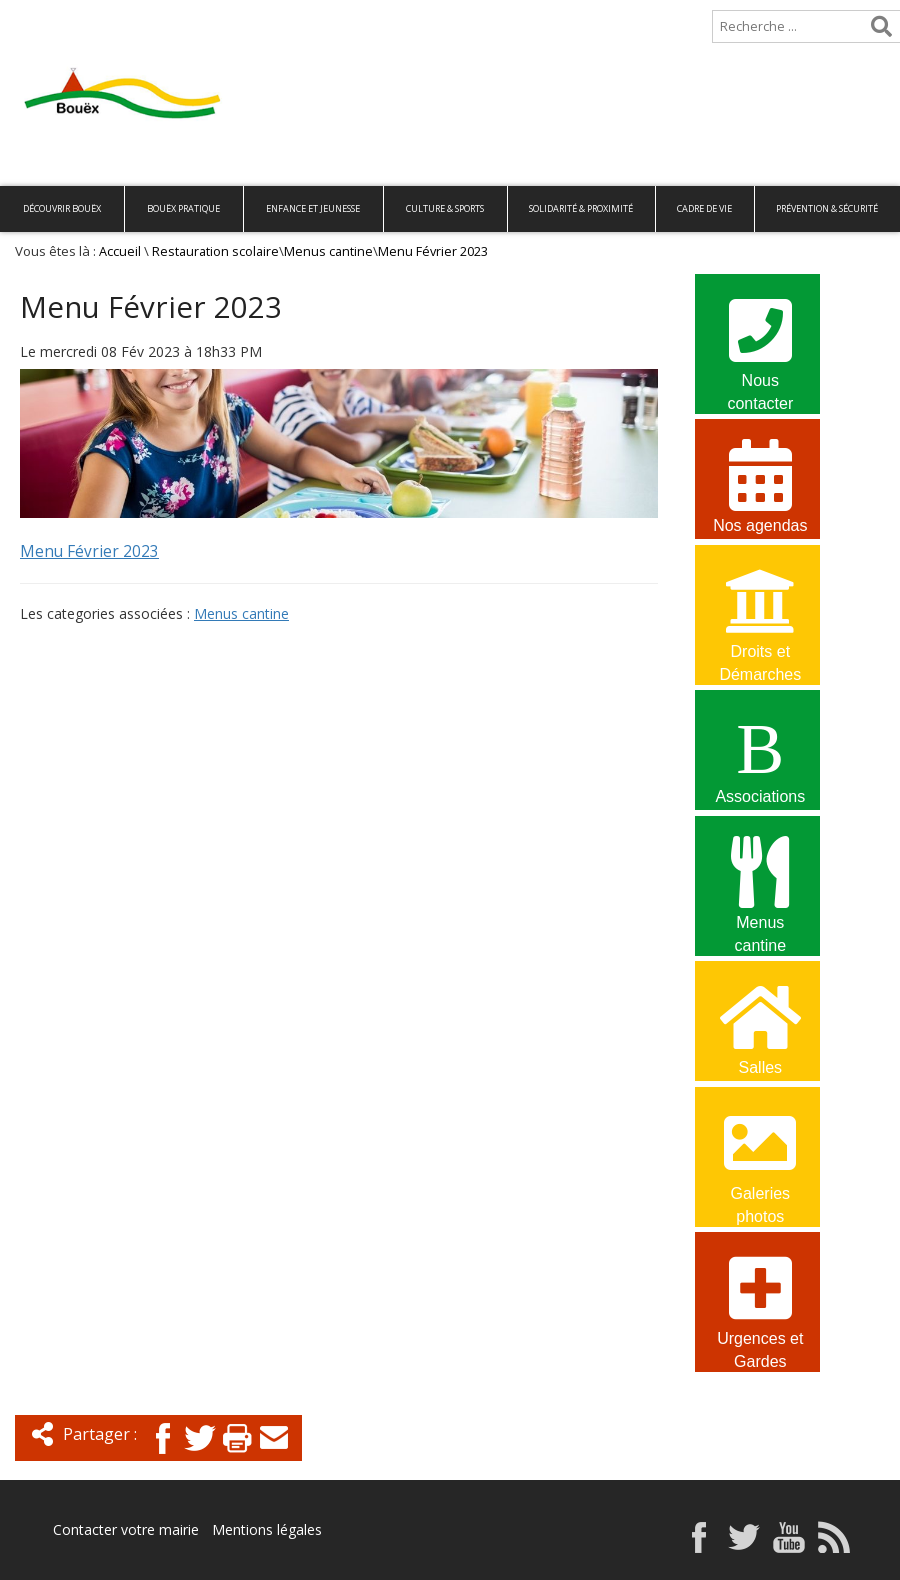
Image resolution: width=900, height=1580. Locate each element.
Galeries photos (760, 1155)
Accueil (32, 16)
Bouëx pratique (183, 208)
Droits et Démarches (760, 613)
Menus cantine (328, 251)
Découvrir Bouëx (62, 208)
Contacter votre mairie (126, 1529)
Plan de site (127, 16)
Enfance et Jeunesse (313, 208)
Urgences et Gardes (760, 1300)
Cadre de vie (704, 208)
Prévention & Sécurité (827, 208)
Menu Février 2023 (89, 551)
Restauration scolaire (215, 251)
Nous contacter (760, 342)
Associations (760, 755)
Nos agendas (760, 484)
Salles (760, 1026)
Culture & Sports (445, 208)
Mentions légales (267, 1529)
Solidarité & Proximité (581, 208)
